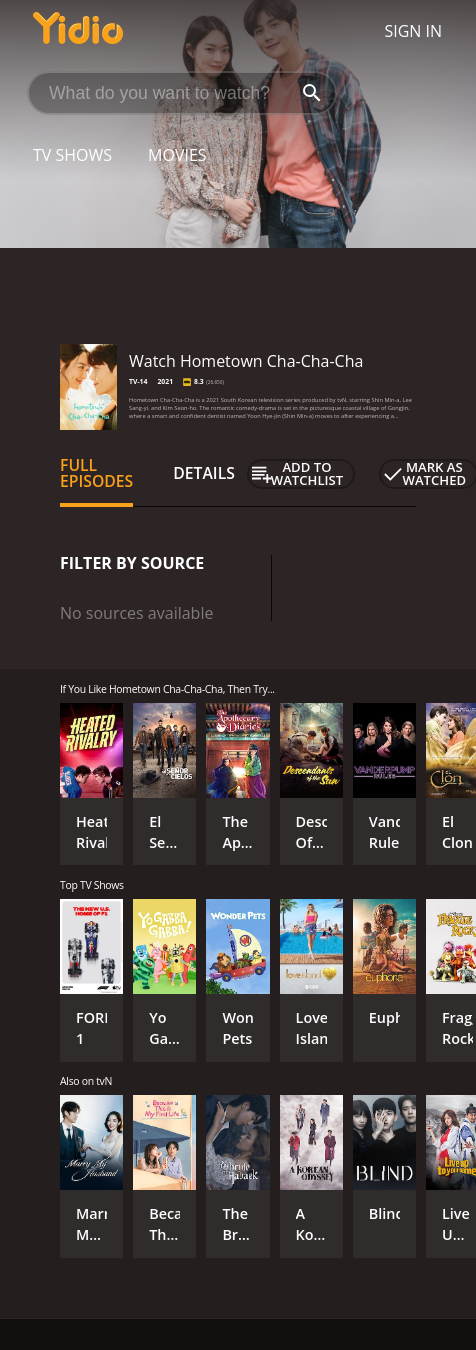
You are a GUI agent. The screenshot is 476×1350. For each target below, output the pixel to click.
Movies (177, 155)
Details (204, 473)
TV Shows (72, 155)
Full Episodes (96, 473)
